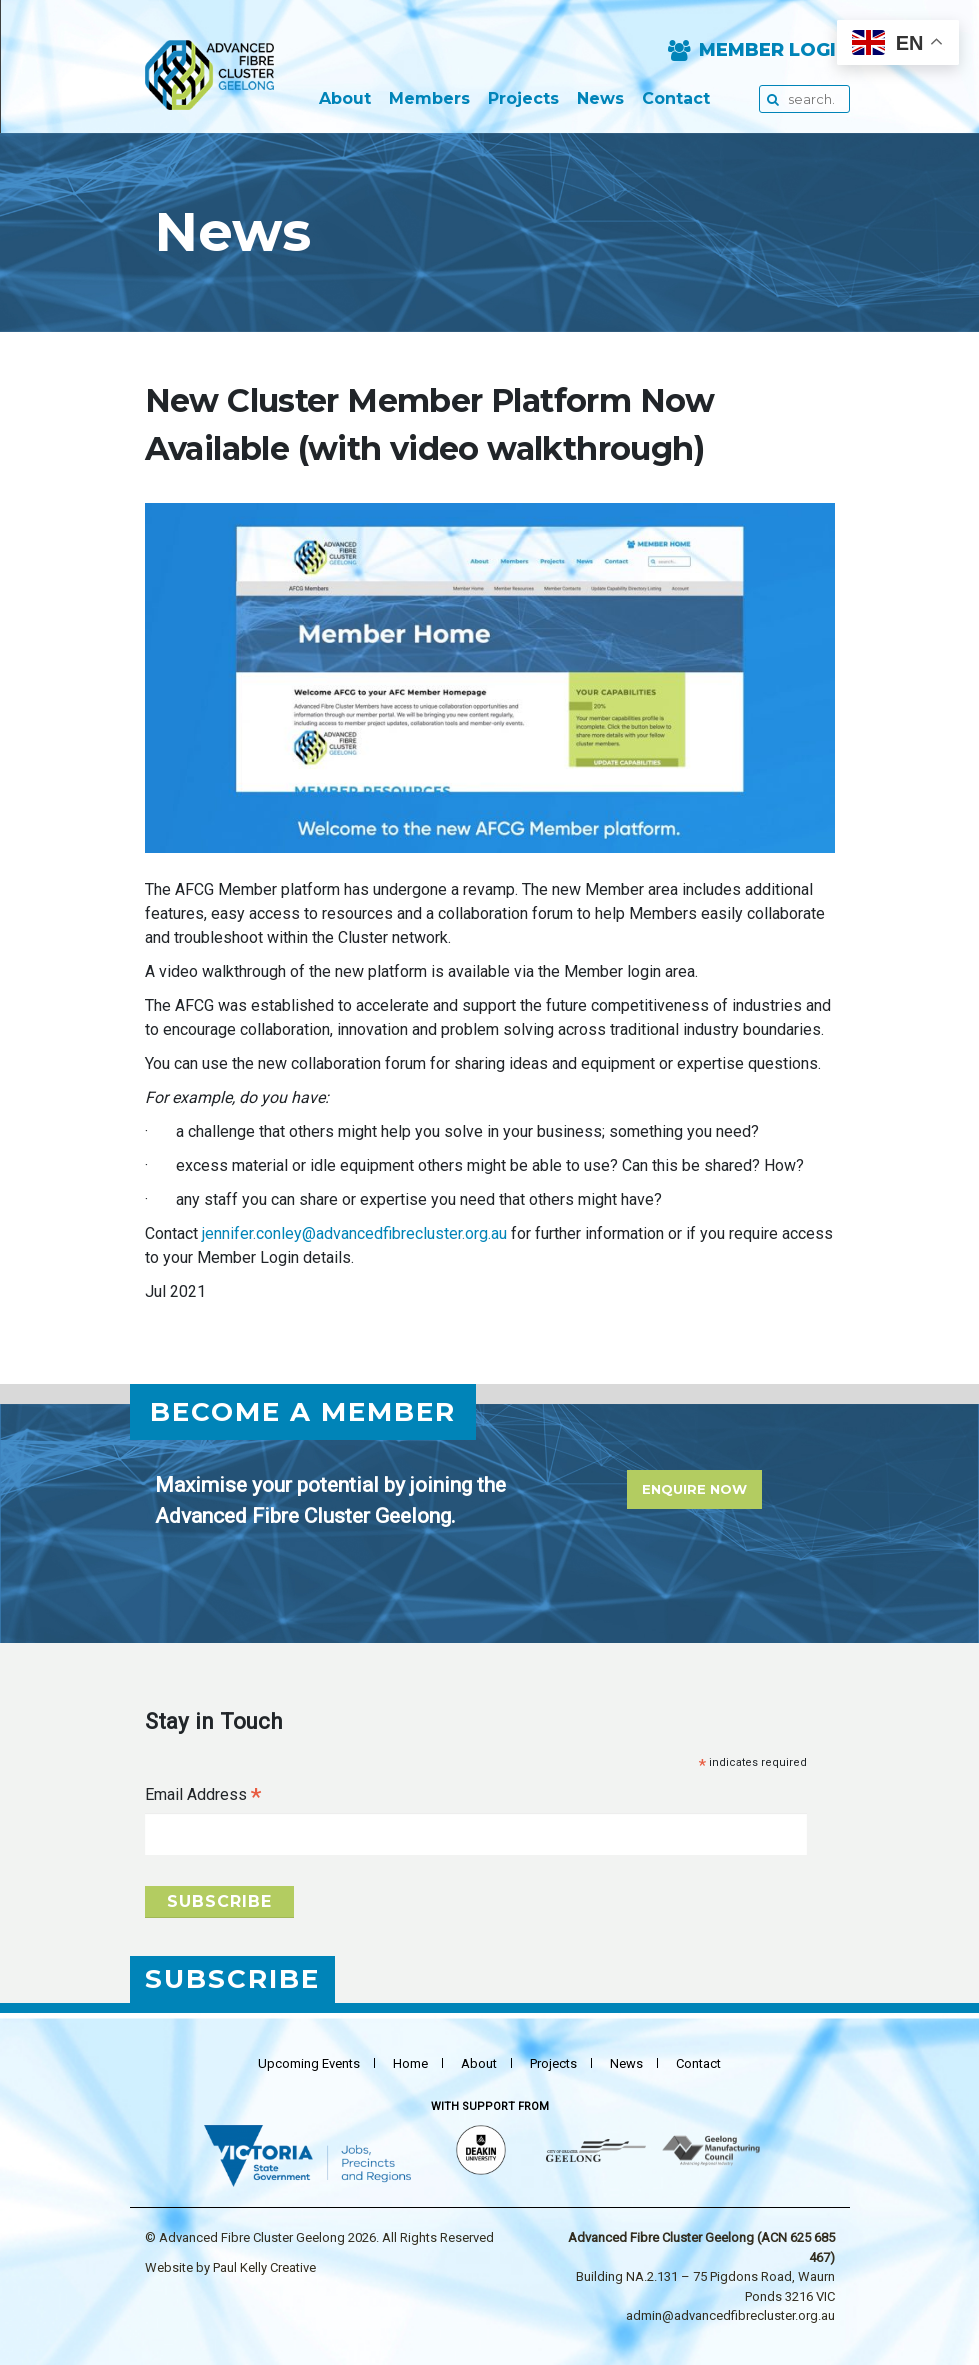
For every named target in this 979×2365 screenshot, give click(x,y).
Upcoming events (309, 2063)
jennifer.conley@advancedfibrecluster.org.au (354, 1233)
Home (410, 2063)
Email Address (203, 1796)
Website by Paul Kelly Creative (230, 2267)
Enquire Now (694, 1489)
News (600, 99)
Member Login (774, 50)
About (345, 99)
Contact (676, 99)
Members (429, 99)
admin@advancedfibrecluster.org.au (730, 2315)
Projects (523, 99)
